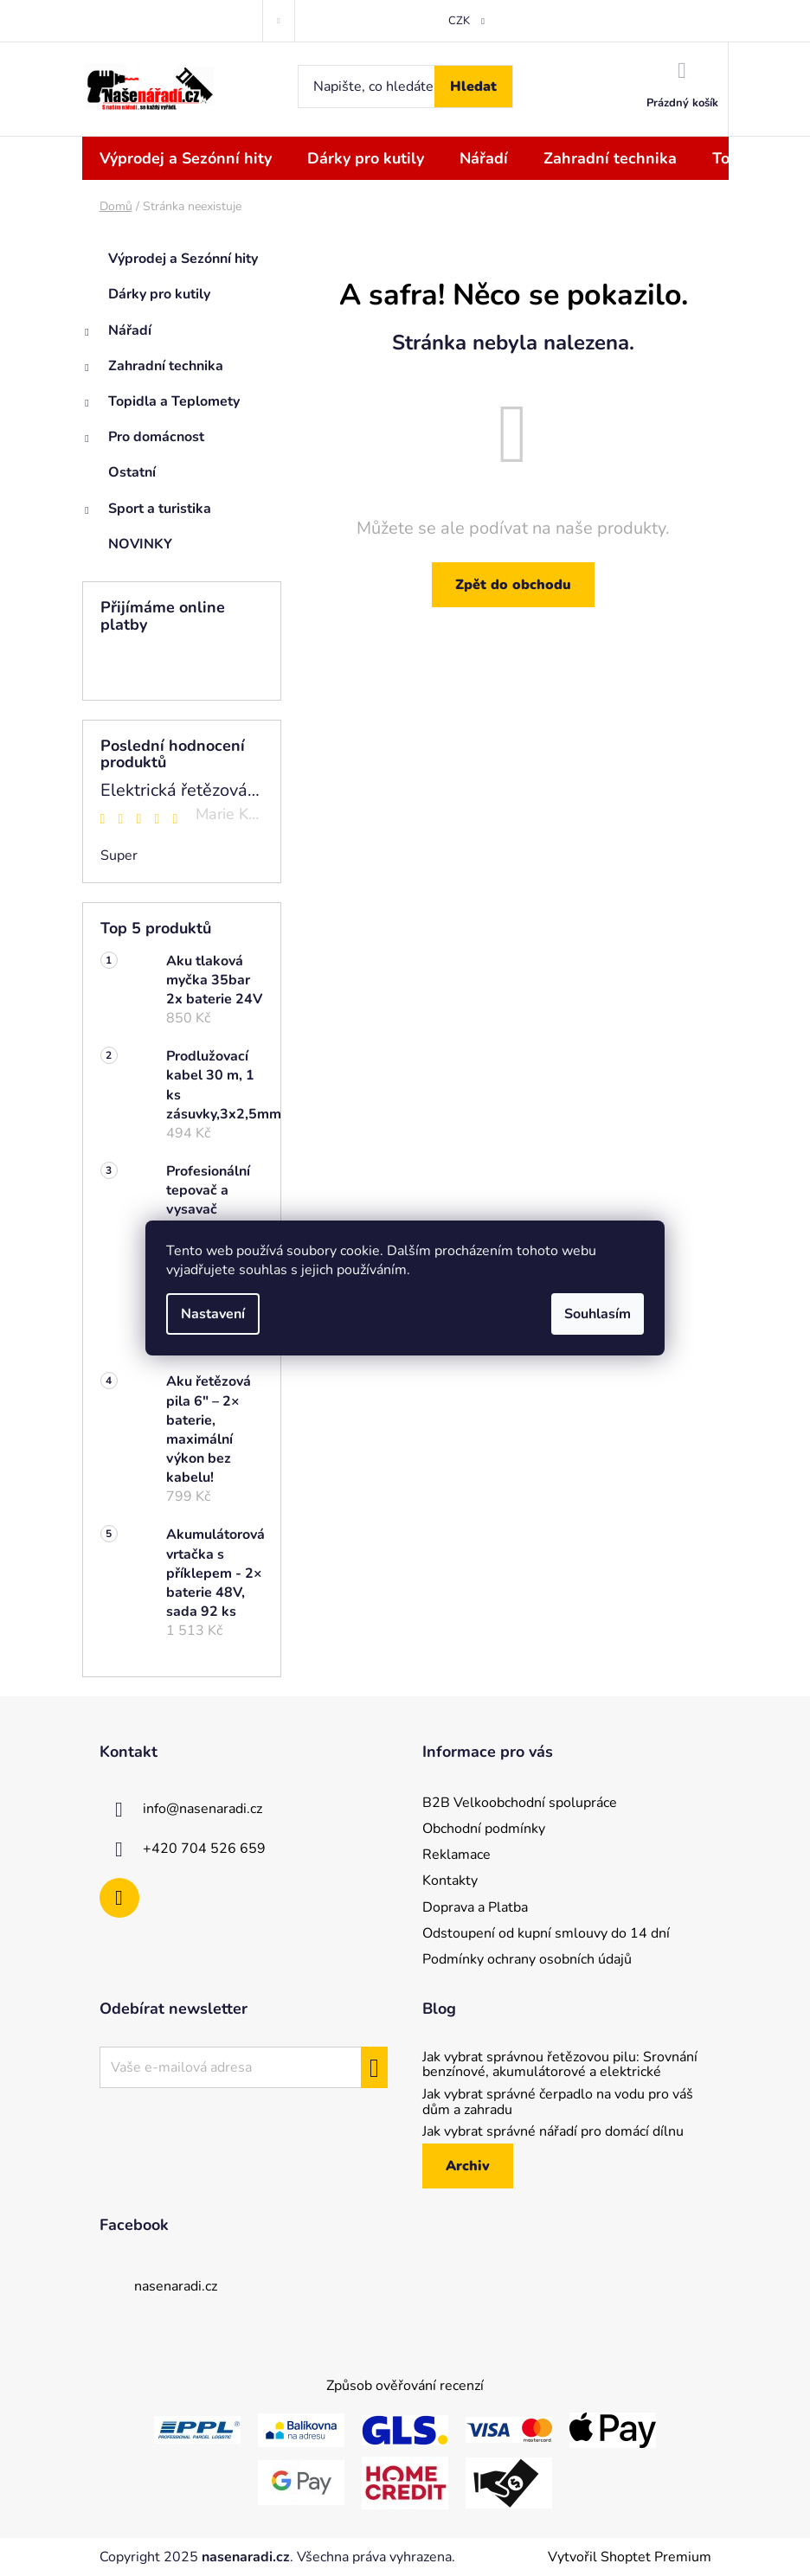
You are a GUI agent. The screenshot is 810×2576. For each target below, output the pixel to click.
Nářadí (116, 335)
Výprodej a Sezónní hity (184, 258)
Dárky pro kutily (161, 294)
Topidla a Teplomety (161, 406)
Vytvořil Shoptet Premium (629, 2556)
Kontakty (450, 1880)
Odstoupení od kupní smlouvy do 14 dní (546, 1933)
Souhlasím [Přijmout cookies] (597, 1313)
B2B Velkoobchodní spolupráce (519, 1802)
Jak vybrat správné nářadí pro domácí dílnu (553, 2132)
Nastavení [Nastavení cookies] (213, 1313)
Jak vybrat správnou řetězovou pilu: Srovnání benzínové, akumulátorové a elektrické (560, 2065)
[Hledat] (405, 86)
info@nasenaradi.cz (202, 1808)
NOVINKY (142, 544)
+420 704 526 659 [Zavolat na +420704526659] (204, 1848)
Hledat (473, 86)
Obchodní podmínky (483, 1828)
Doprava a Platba (475, 1907)
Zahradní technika (152, 370)
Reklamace (456, 1854)
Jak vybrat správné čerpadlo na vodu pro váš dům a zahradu (557, 2102)
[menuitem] (185, 158)
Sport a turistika (146, 513)
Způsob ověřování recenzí (405, 2385)
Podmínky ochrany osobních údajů (527, 1959)
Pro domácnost (143, 441)
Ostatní (133, 472)
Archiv (468, 2166)
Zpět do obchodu (513, 584)
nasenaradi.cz (175, 2286)
